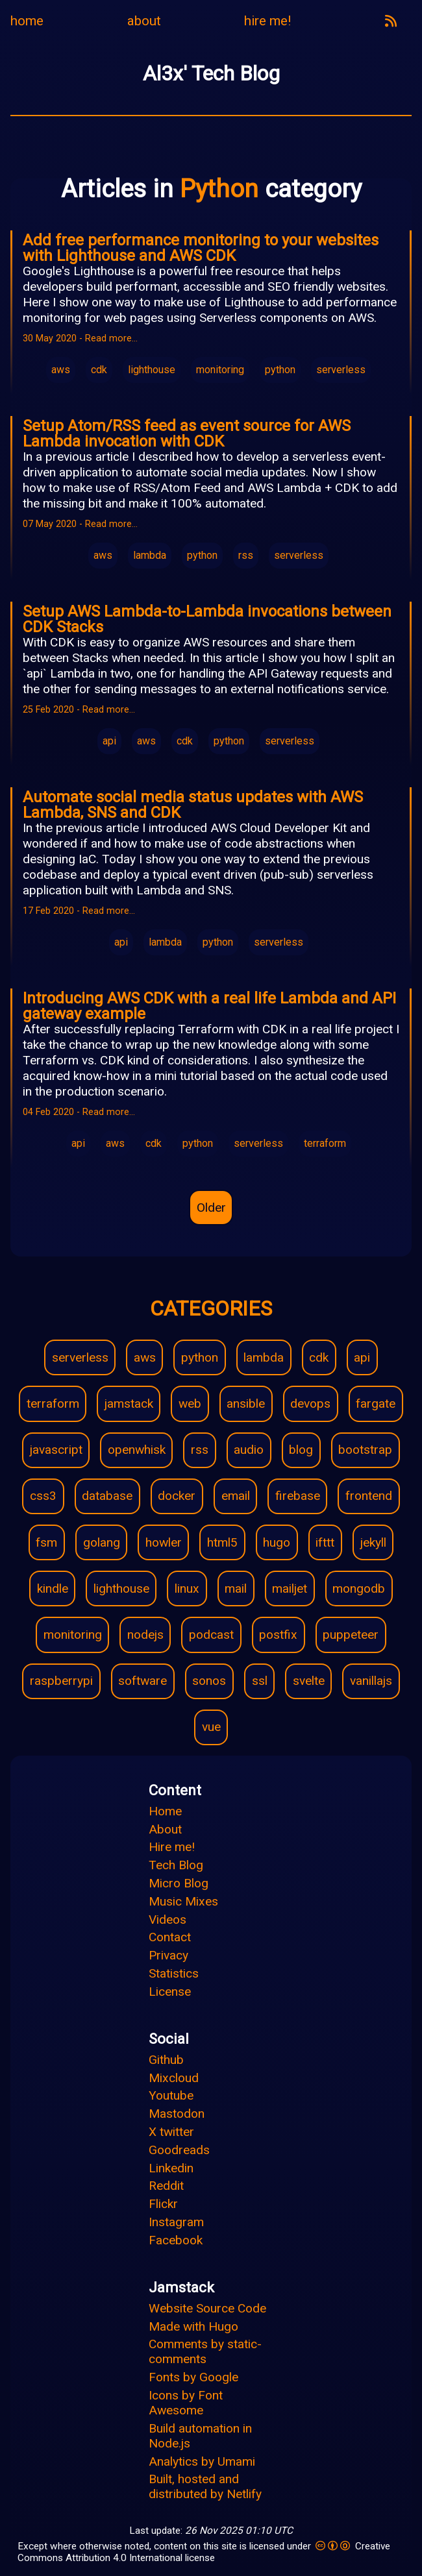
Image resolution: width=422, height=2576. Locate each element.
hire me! (267, 21)
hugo (276, 1542)
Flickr (163, 2203)
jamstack (129, 1403)
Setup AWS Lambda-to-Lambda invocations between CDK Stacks (207, 619)
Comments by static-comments (205, 2351)
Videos (167, 1919)
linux (187, 1588)
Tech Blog (176, 1865)
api (109, 741)
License (170, 1991)
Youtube (171, 2095)
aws (60, 369)
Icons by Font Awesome (186, 2403)
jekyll (373, 1542)
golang (101, 1542)
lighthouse (151, 369)
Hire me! (172, 1846)
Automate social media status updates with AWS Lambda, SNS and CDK (193, 805)
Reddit (166, 2185)
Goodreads (179, 2149)
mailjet (289, 1588)
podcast (211, 1634)
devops (310, 1403)
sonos (209, 1680)
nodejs (145, 1634)
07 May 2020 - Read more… (80, 524)
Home (165, 1811)
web (190, 1403)
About (165, 1829)
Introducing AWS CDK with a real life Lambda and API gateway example (209, 1006)
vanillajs (371, 1680)
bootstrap (365, 1449)
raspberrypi (61, 1680)
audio (249, 1449)
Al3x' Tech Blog (211, 73)
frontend (368, 1495)
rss (245, 555)
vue (211, 1726)
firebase (297, 1495)
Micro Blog (178, 1883)
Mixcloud (174, 2077)
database (107, 1495)
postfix (278, 1634)
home (26, 21)
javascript (56, 1449)
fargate (375, 1403)
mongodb (358, 1588)
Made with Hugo (193, 2326)
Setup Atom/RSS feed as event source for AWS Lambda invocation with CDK (187, 433)
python (280, 369)
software (142, 1680)
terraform (325, 1143)
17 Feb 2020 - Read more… (79, 910)
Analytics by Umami (202, 2461)
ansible (246, 1403)
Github (166, 2059)
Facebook (176, 2240)
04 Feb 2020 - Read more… (79, 1112)
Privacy (168, 1955)
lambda (149, 555)
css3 (43, 1495)
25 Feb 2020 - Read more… (79, 709)
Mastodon (177, 2113)
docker (176, 1495)
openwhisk (137, 1449)
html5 (222, 1542)
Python (222, 188)
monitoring (220, 369)
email (235, 1495)
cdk (99, 369)
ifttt (325, 1542)
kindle (52, 1588)
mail (236, 1588)
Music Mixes (183, 1901)
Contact (170, 1937)
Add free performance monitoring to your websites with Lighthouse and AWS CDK (201, 248)
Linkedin (171, 2168)
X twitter (171, 2131)
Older (211, 1207)
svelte (309, 1680)
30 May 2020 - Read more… (80, 338)
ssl (259, 1680)
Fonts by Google (193, 2377)
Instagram (176, 2221)
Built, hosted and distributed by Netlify (205, 2486)
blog (301, 1449)
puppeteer (351, 1634)
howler (163, 1542)
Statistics (174, 1973)
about (144, 21)
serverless (341, 369)
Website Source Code (207, 2308)
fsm (46, 1542)
